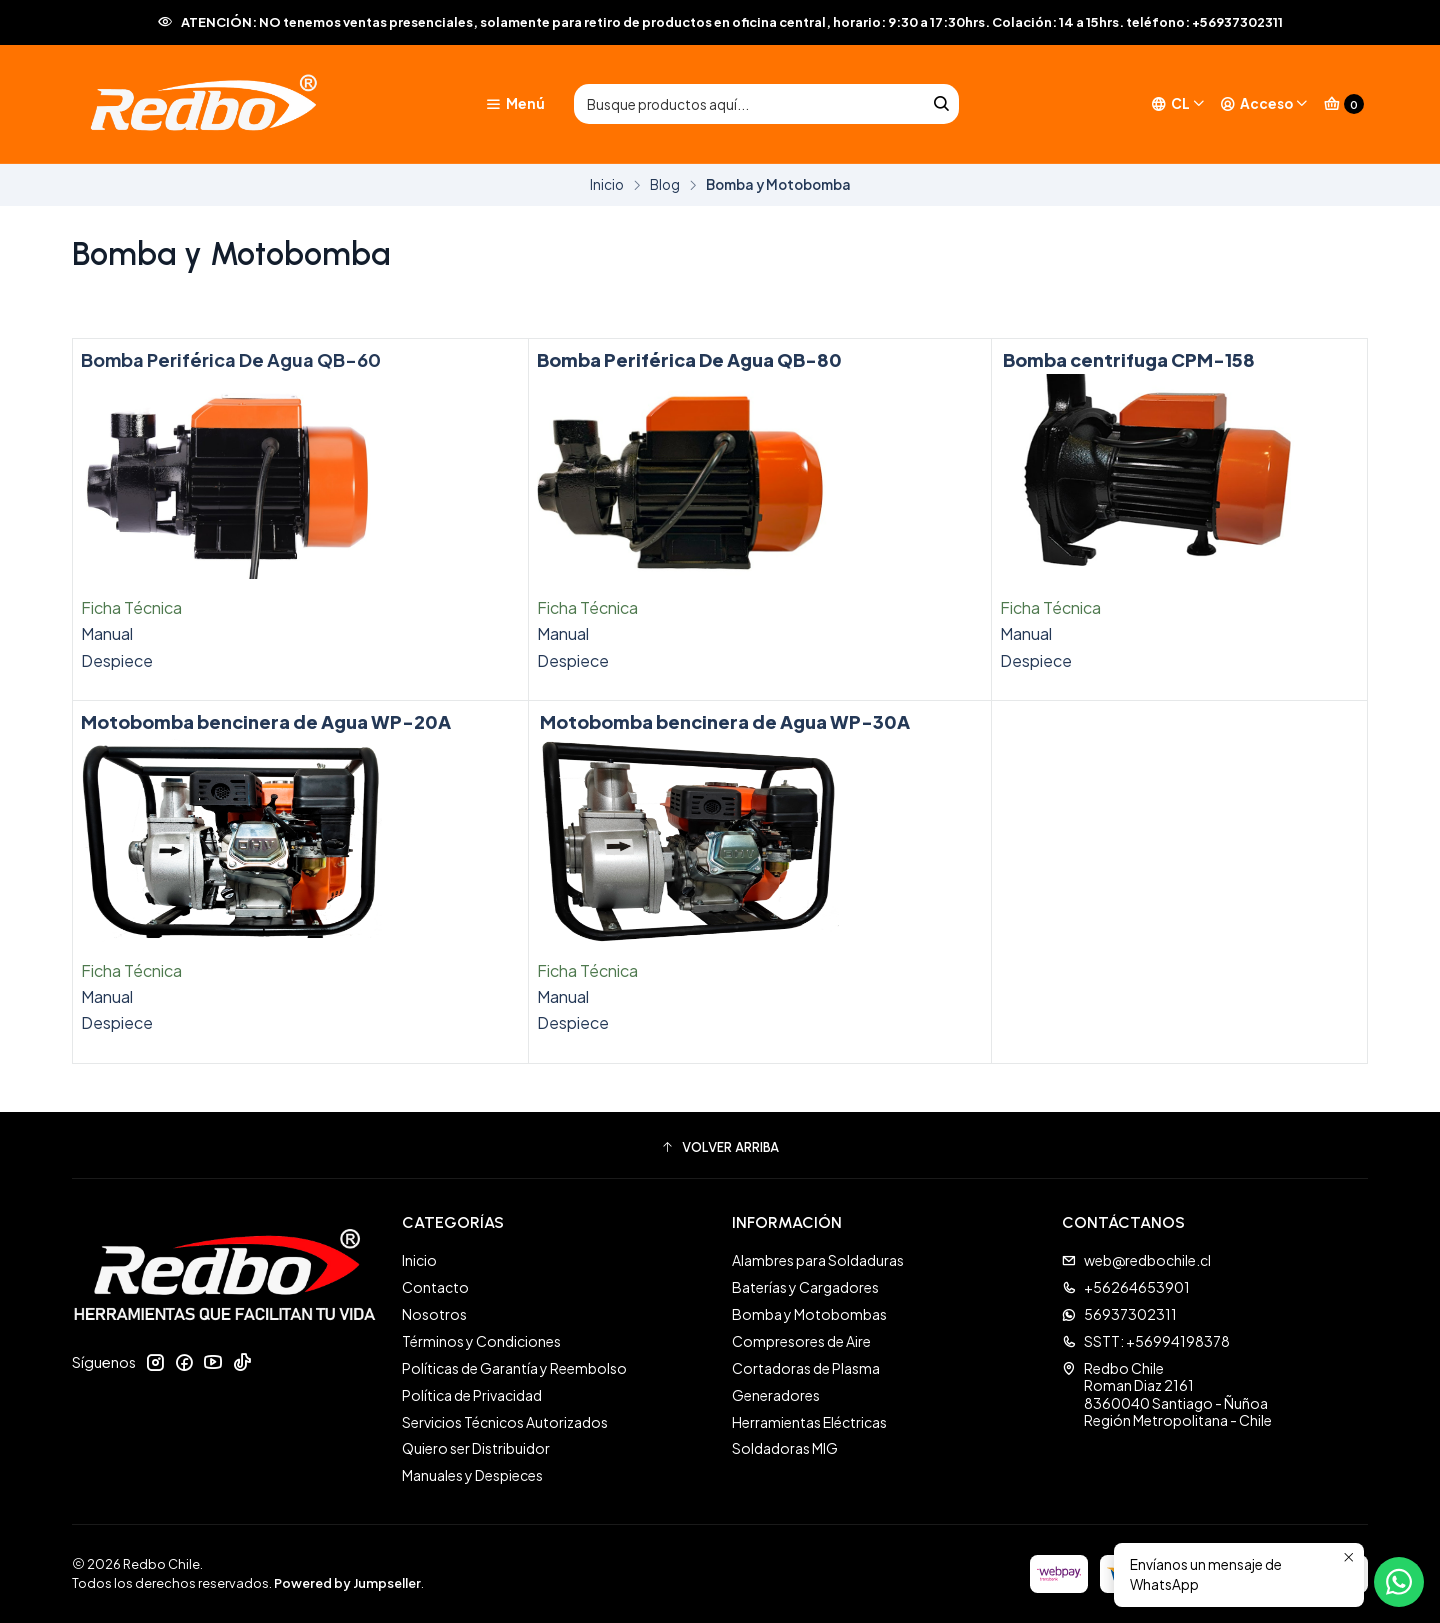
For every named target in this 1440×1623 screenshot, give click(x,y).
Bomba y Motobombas (809, 1314)
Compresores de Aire (801, 1341)
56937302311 (1119, 1314)
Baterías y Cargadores (805, 1287)
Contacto (435, 1287)
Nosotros (434, 1314)
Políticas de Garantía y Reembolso (514, 1368)
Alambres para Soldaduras (818, 1260)
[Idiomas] (1178, 104)
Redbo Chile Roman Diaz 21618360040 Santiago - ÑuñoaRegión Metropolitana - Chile (1167, 1394)
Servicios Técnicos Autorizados (505, 1422)
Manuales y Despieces (472, 1475)
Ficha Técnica (131, 607)
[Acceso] (1264, 104)
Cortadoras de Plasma (806, 1368)
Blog (665, 185)
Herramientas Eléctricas (809, 1422)
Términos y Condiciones (481, 1341)
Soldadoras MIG (785, 1448)
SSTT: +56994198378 (1146, 1341)
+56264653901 (1126, 1287)
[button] (720, 1148)
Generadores (776, 1395)
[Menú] (515, 104)
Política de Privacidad (472, 1395)
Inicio (607, 185)
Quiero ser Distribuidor (476, 1448)
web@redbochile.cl (1136, 1260)
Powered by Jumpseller (347, 1583)
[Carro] (1344, 104)
